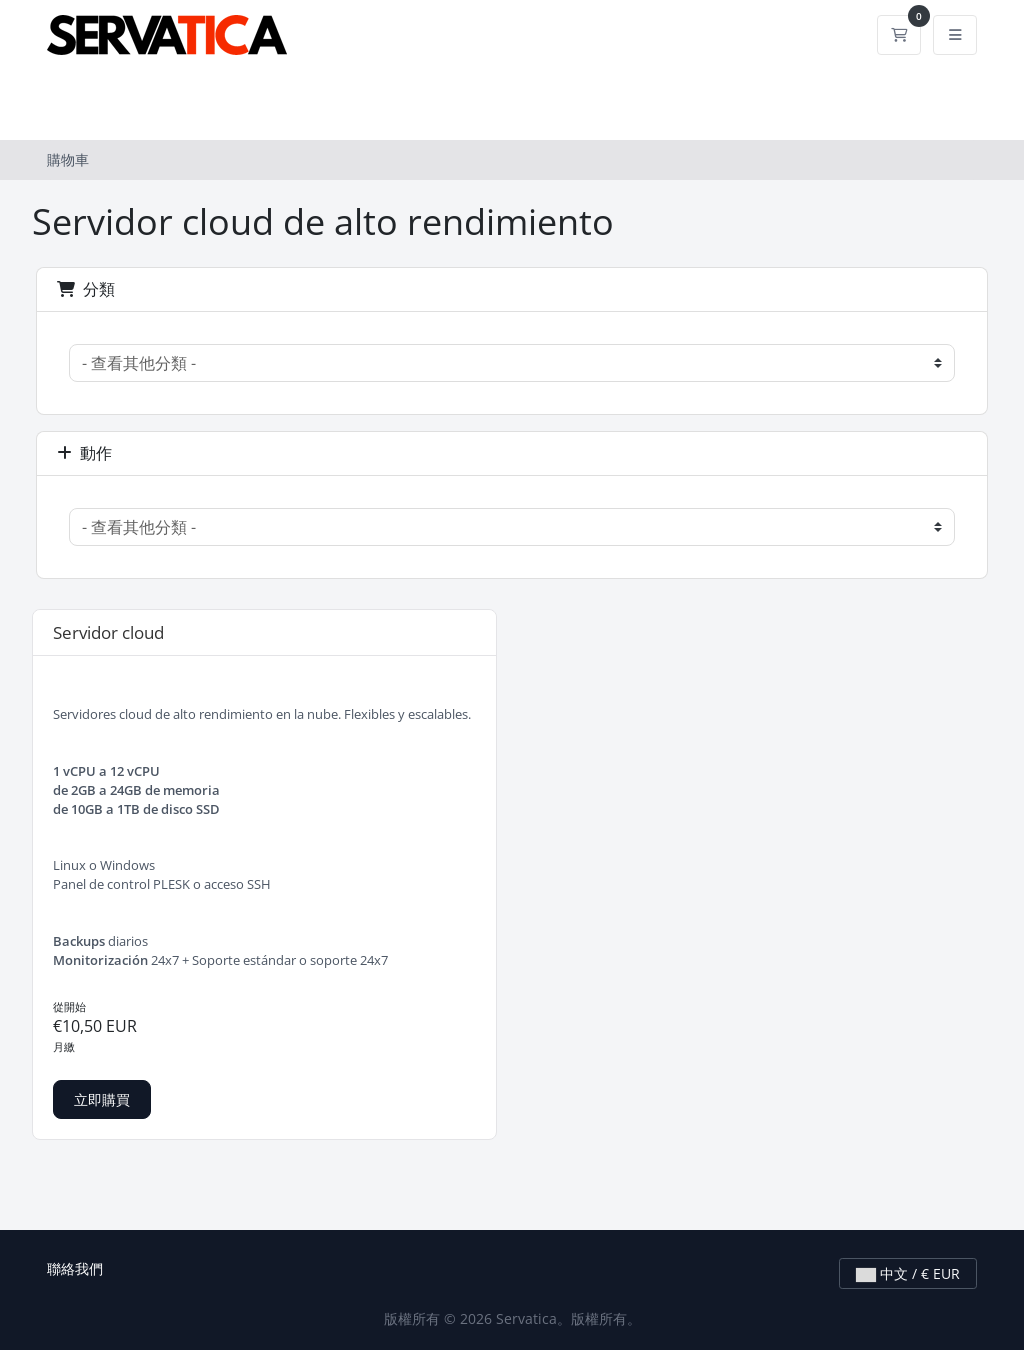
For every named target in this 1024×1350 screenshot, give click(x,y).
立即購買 (102, 1099)
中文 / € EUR (908, 1273)
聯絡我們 (75, 1268)
